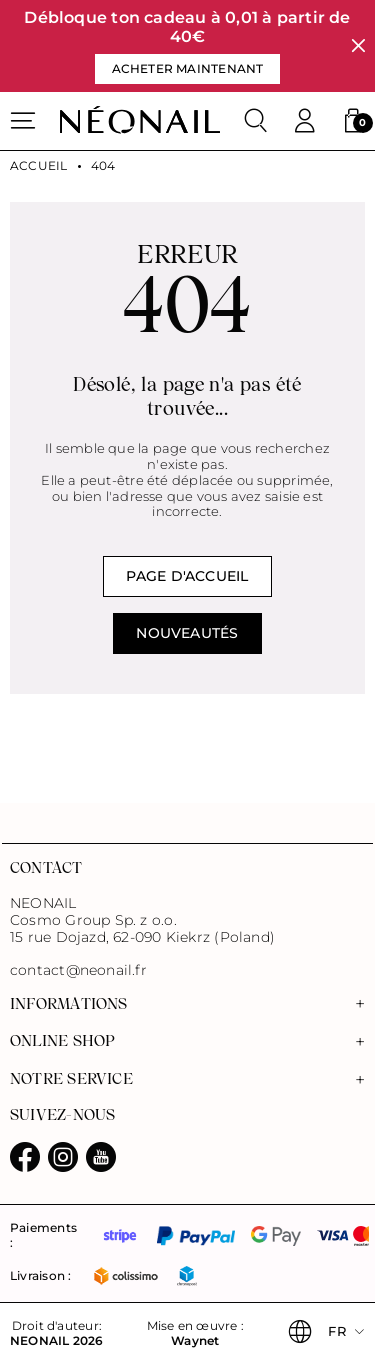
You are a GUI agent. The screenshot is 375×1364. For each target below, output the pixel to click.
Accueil (39, 166)
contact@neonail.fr (78, 970)
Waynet (195, 1341)
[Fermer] (358, 46)
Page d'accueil (187, 576)
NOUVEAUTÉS (187, 633)
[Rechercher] (256, 121)
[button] (353, 121)
